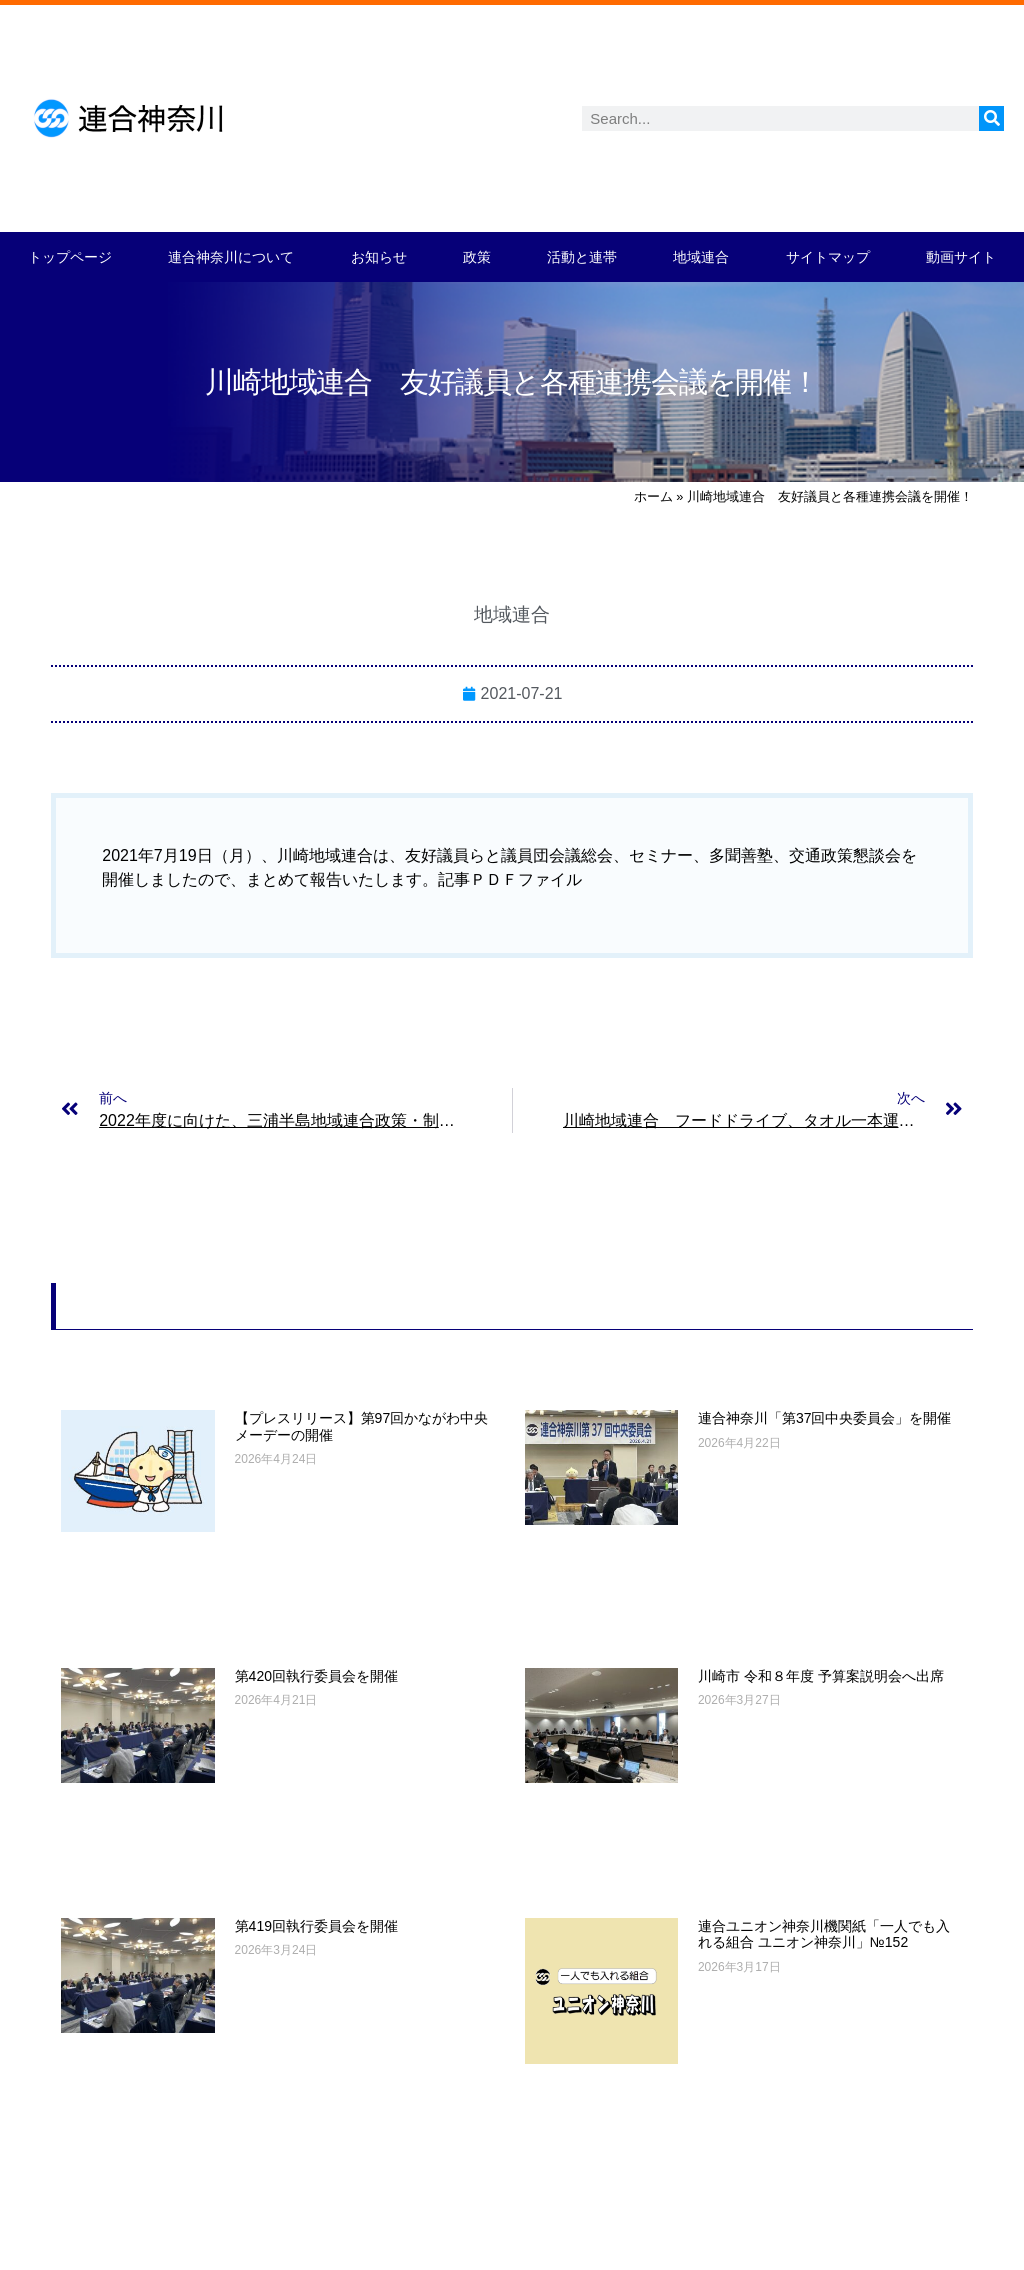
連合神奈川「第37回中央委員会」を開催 (825, 1418)
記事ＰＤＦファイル (510, 879)
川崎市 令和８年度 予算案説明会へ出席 (821, 1676)
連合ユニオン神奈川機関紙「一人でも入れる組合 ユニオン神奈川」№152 (824, 1934)
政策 (477, 257)
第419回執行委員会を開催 (316, 1926)
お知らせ (379, 257)
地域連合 (701, 257)
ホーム (653, 496)
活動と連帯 (582, 257)
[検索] (991, 118)
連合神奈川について (231, 257)
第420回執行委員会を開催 (316, 1676)
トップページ (70, 257)
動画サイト (961, 257)
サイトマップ (828, 257)
